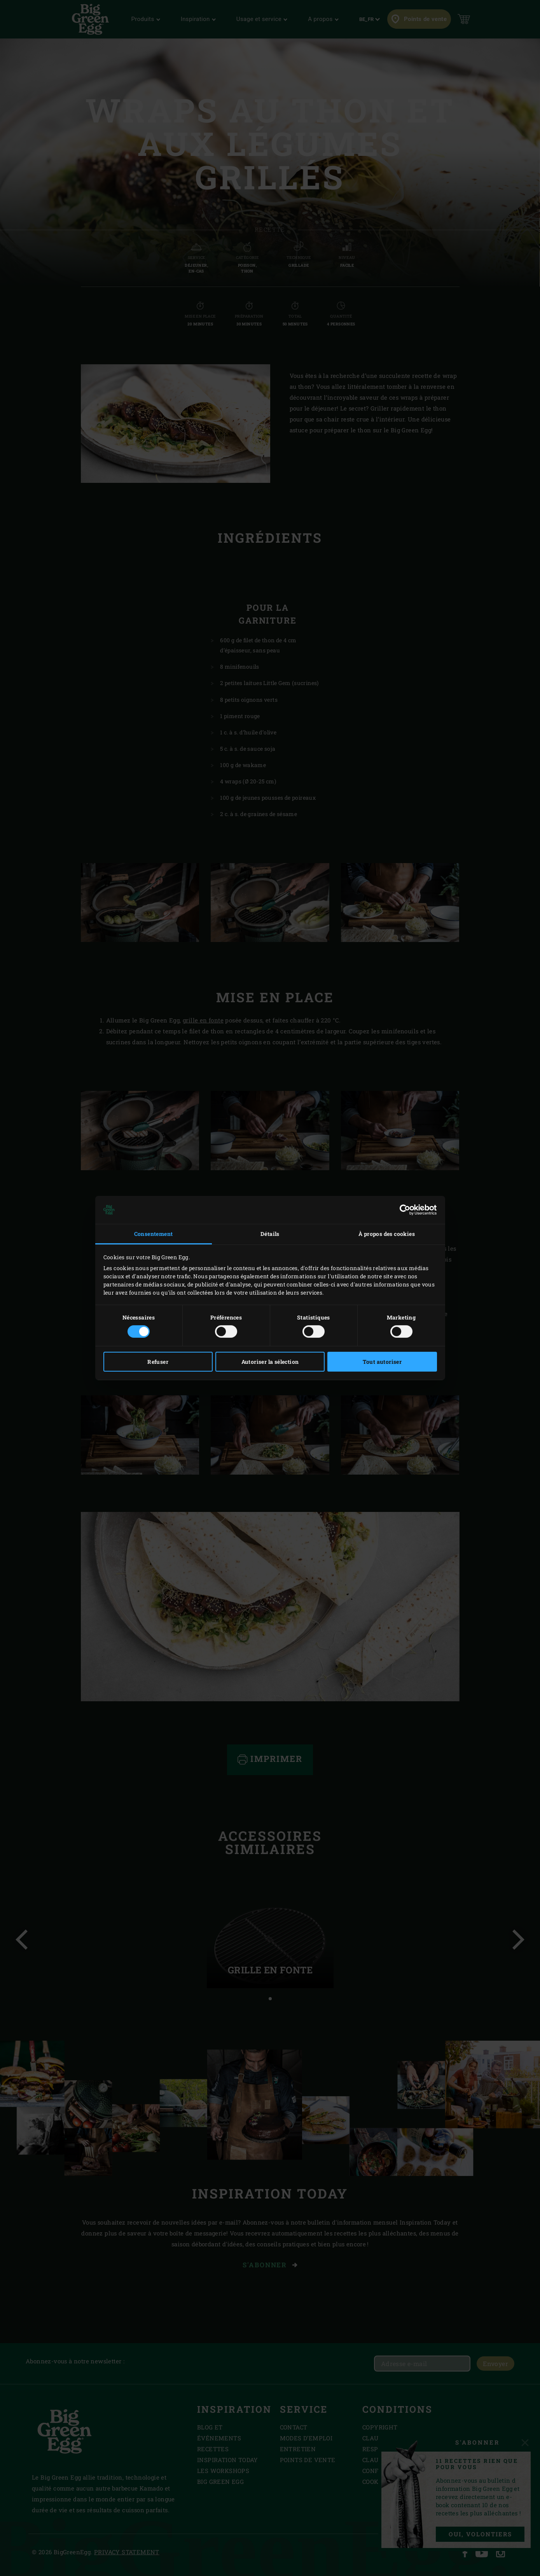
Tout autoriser (382, 1361)
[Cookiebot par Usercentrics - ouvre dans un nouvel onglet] (403, 1209)
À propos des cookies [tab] (386, 1233)
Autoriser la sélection (270, 1361)
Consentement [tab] (153, 1233)
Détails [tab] (270, 1233)
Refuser (157, 1361)
